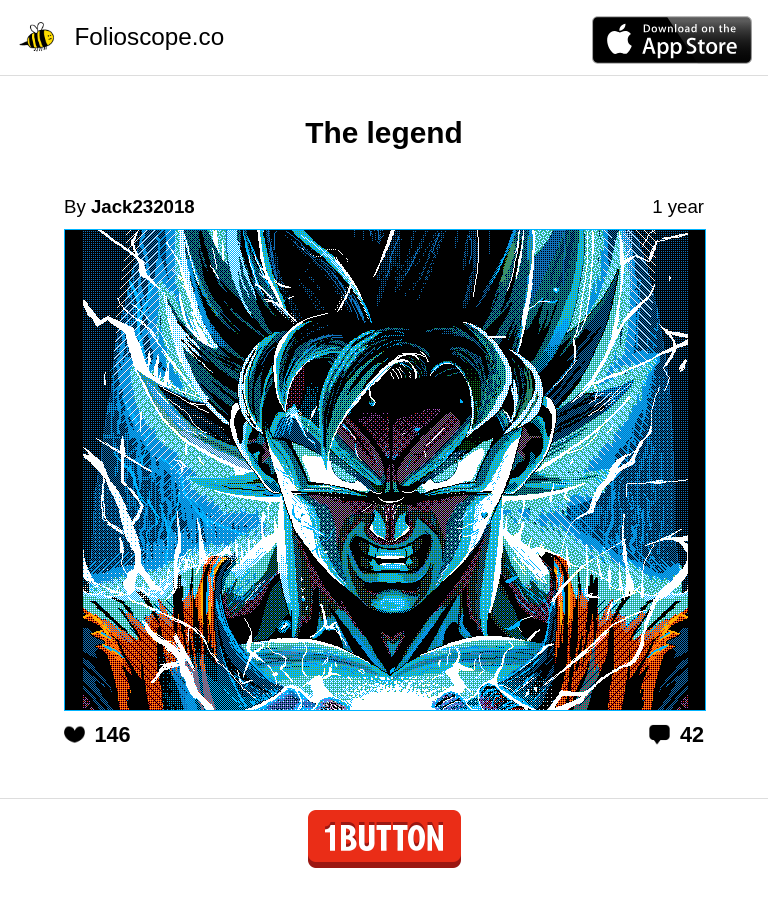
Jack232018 (143, 206)
